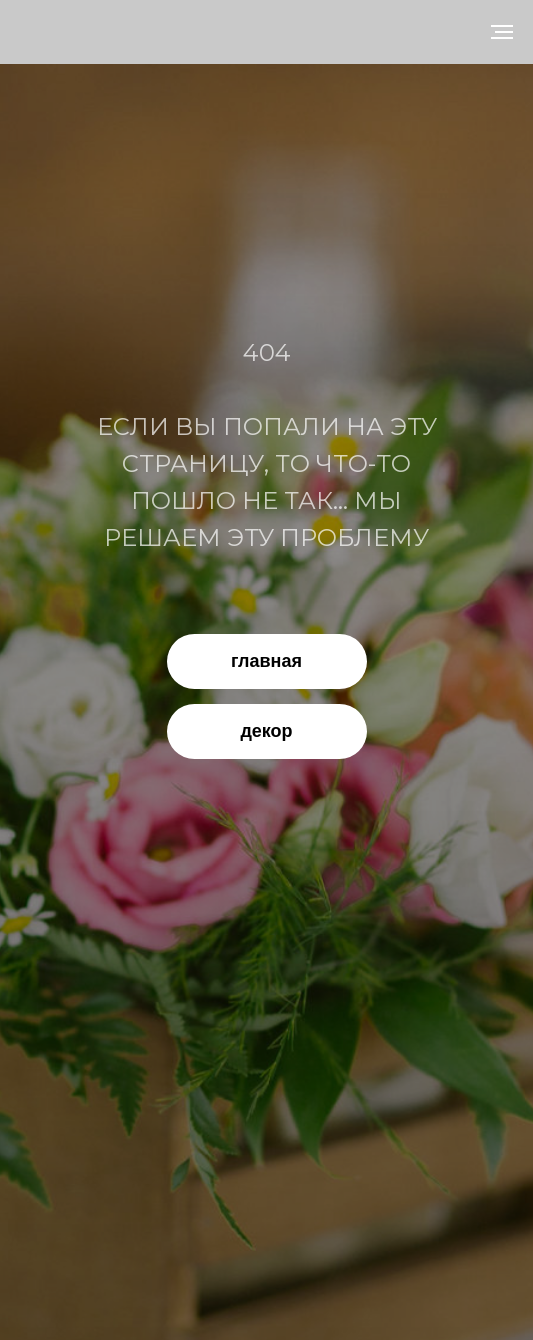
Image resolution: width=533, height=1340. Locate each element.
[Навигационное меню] (502, 32)
